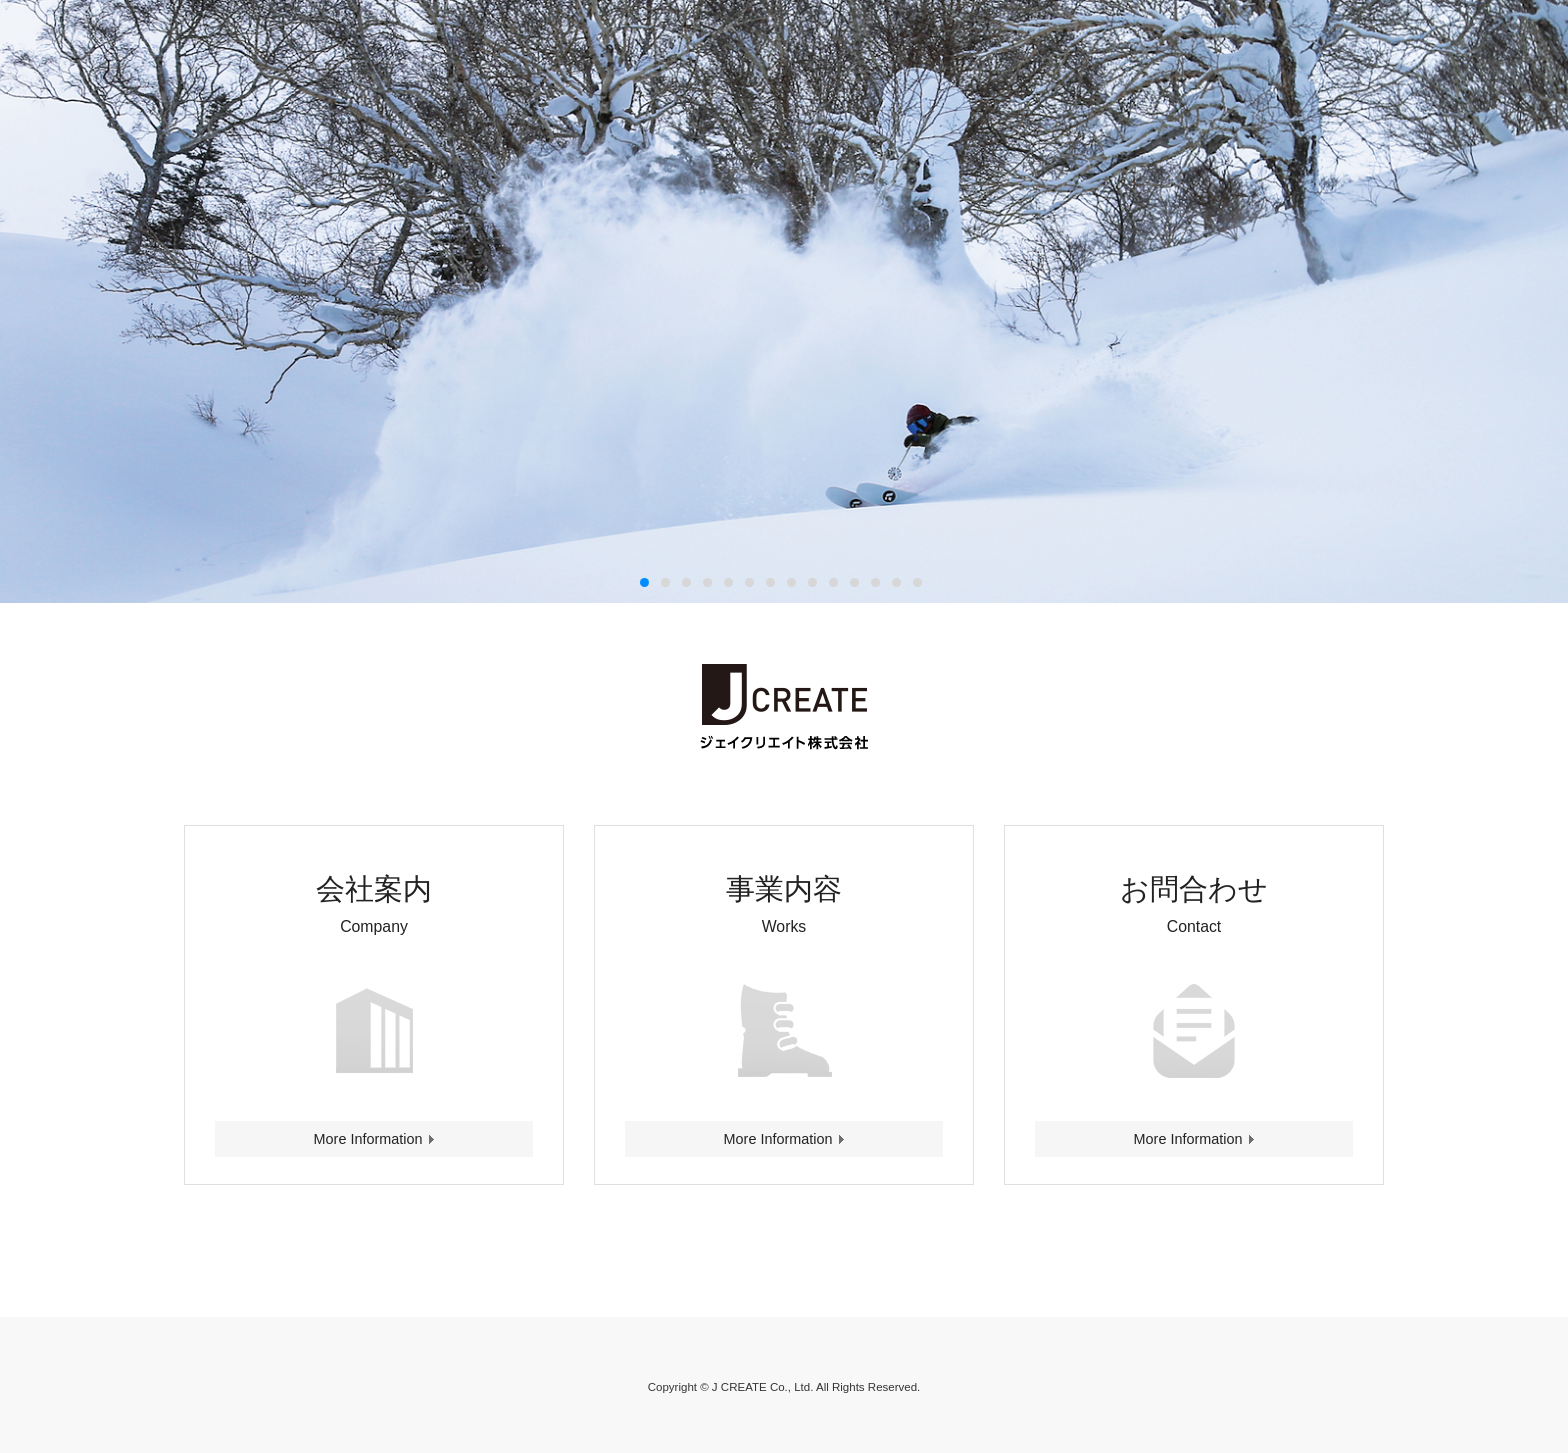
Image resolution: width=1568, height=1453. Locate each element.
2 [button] (666, 583)
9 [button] (813, 583)
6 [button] (750, 583)
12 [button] (876, 583)
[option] (784, 301)
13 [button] (897, 583)
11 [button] (855, 583)
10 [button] (834, 583)
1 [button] (645, 583)
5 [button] (729, 583)
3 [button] (687, 583)
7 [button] (771, 583)
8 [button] (792, 583)
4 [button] (708, 583)
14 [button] (918, 583)
